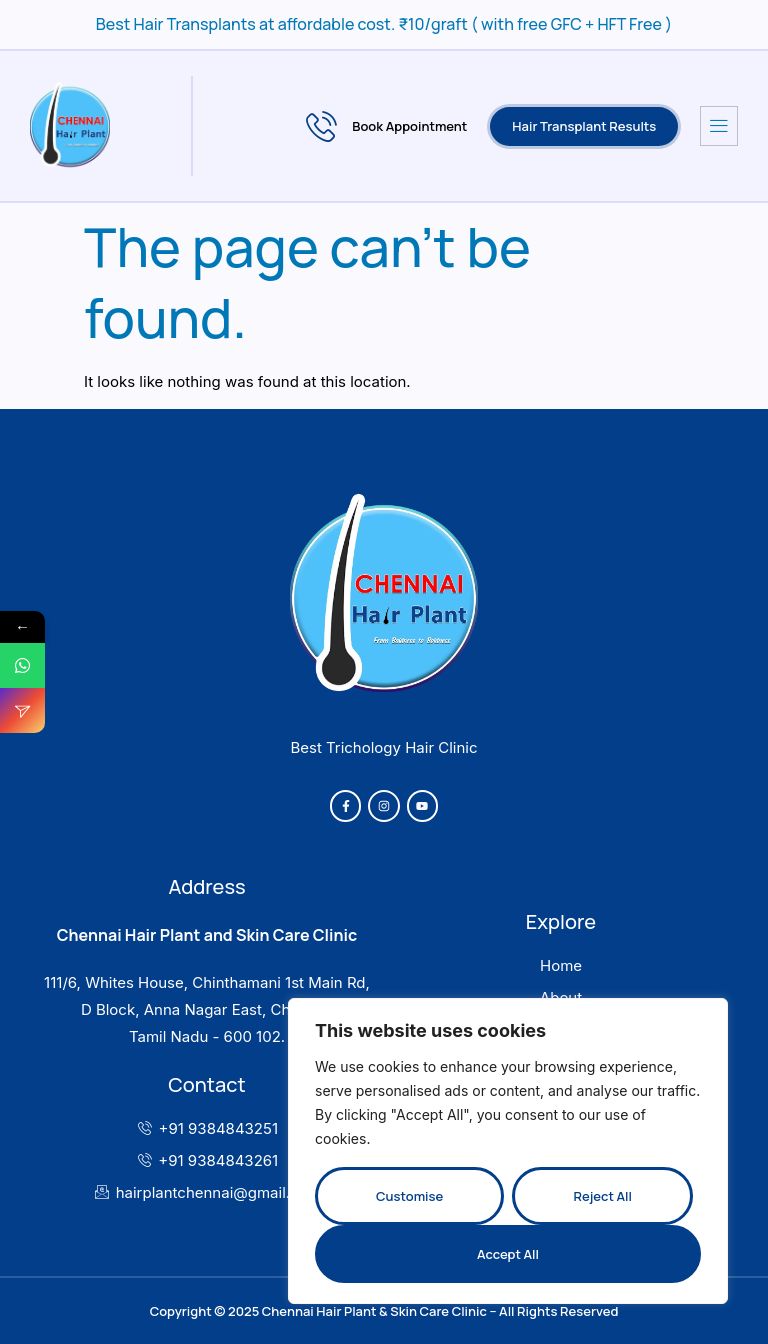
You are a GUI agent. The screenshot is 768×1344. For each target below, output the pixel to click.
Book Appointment (386, 126)
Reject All (602, 1196)
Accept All (508, 1254)
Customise (409, 1196)
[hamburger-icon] (719, 126)
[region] (508, 1151)
